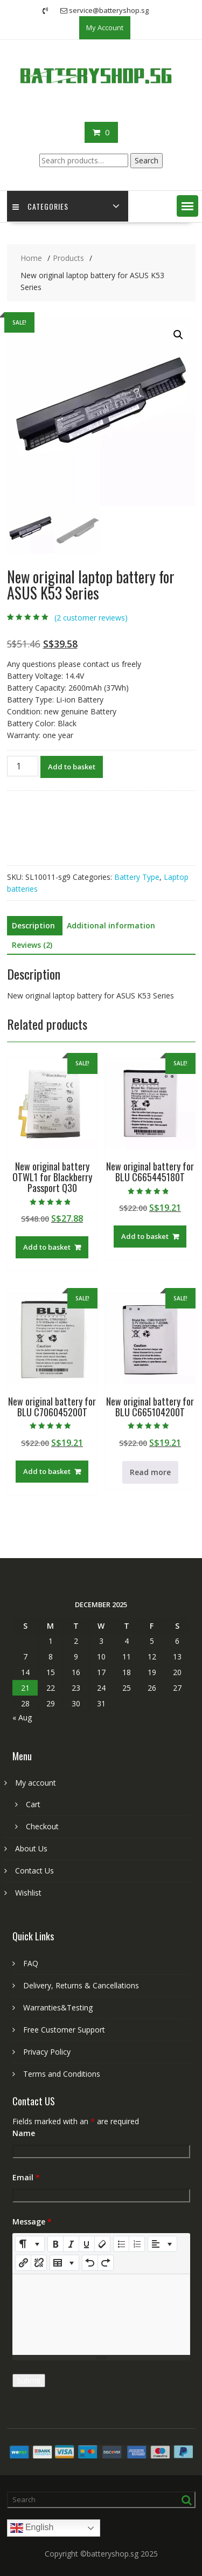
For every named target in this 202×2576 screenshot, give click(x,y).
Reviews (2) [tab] (32, 945)
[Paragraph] (162, 2244)
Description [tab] (33, 925)
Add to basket (71, 767)
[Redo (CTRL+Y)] (105, 2263)
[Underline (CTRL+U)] (87, 2244)
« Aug (22, 1717)
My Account (104, 27)
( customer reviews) (91, 617)
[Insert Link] (23, 2263)
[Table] (64, 2263)
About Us (31, 1848)
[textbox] (101, 2314)
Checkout (42, 1826)
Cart (33, 1804)
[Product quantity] (22, 766)
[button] (187, 206)
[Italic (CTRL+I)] (71, 2244)
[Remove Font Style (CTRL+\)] (102, 2244)
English (32, 2528)
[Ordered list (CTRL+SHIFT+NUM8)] (137, 2244)
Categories (40, 206)
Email (26, 2177)
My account (35, 1783)
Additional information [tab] (111, 925)
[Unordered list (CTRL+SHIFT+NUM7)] (121, 2244)
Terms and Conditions (61, 2074)
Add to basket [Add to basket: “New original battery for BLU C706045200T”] (47, 1471)
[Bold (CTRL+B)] (55, 2244)
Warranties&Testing (58, 2007)
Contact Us (34, 1870)
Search (146, 160)
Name (23, 2133)
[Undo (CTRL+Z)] (90, 2263)
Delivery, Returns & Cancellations (81, 1985)
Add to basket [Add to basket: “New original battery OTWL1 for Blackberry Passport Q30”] (47, 1247)
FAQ (30, 1963)
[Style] (30, 2244)
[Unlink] (39, 2263)
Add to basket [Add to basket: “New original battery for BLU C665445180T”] (145, 1236)
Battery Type (136, 877)
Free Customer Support (64, 2029)
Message (32, 2221)
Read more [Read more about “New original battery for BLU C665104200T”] (150, 1472)
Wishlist (28, 1893)
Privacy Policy (47, 2052)
